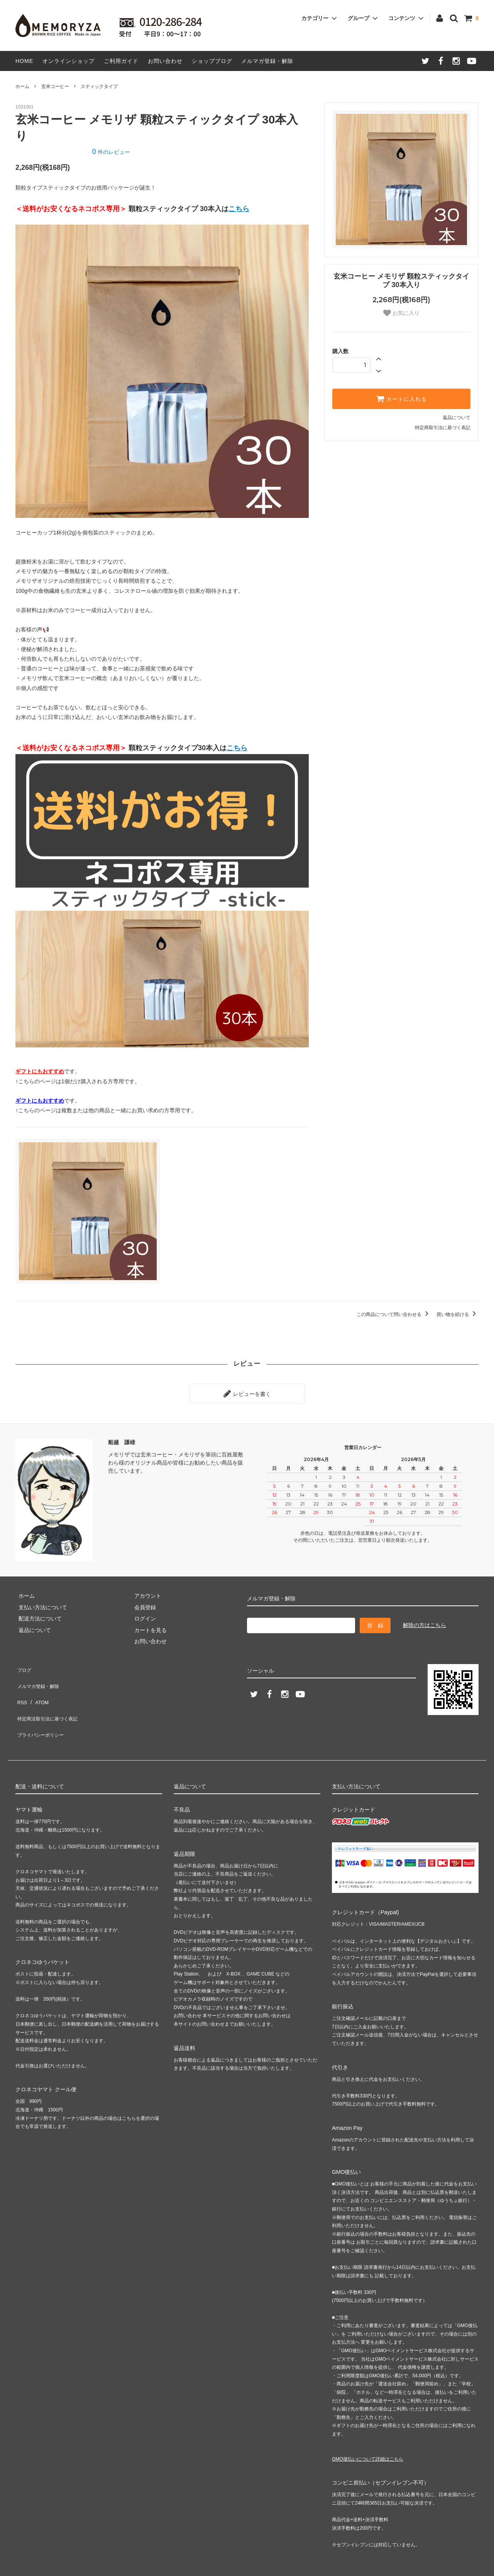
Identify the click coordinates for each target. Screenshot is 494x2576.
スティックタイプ (99, 86)
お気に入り (401, 313)
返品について (456, 417)
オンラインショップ (68, 61)
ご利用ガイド (121, 61)
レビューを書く (247, 1392)
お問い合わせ (165, 61)
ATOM (38, 1688)
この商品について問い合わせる (394, 1314)
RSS (21, 1688)
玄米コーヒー (55, 86)
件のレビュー (111, 152)
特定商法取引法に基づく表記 (50, 1699)
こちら (238, 209)
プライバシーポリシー (42, 1710)
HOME (24, 61)
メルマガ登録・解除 (267, 61)
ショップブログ (212, 61)
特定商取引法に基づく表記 (442, 427)
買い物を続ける (457, 1314)
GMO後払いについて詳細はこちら (367, 2431)
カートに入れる (401, 398)
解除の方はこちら (424, 1622)
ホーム (22, 86)
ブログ (23, 1665)
